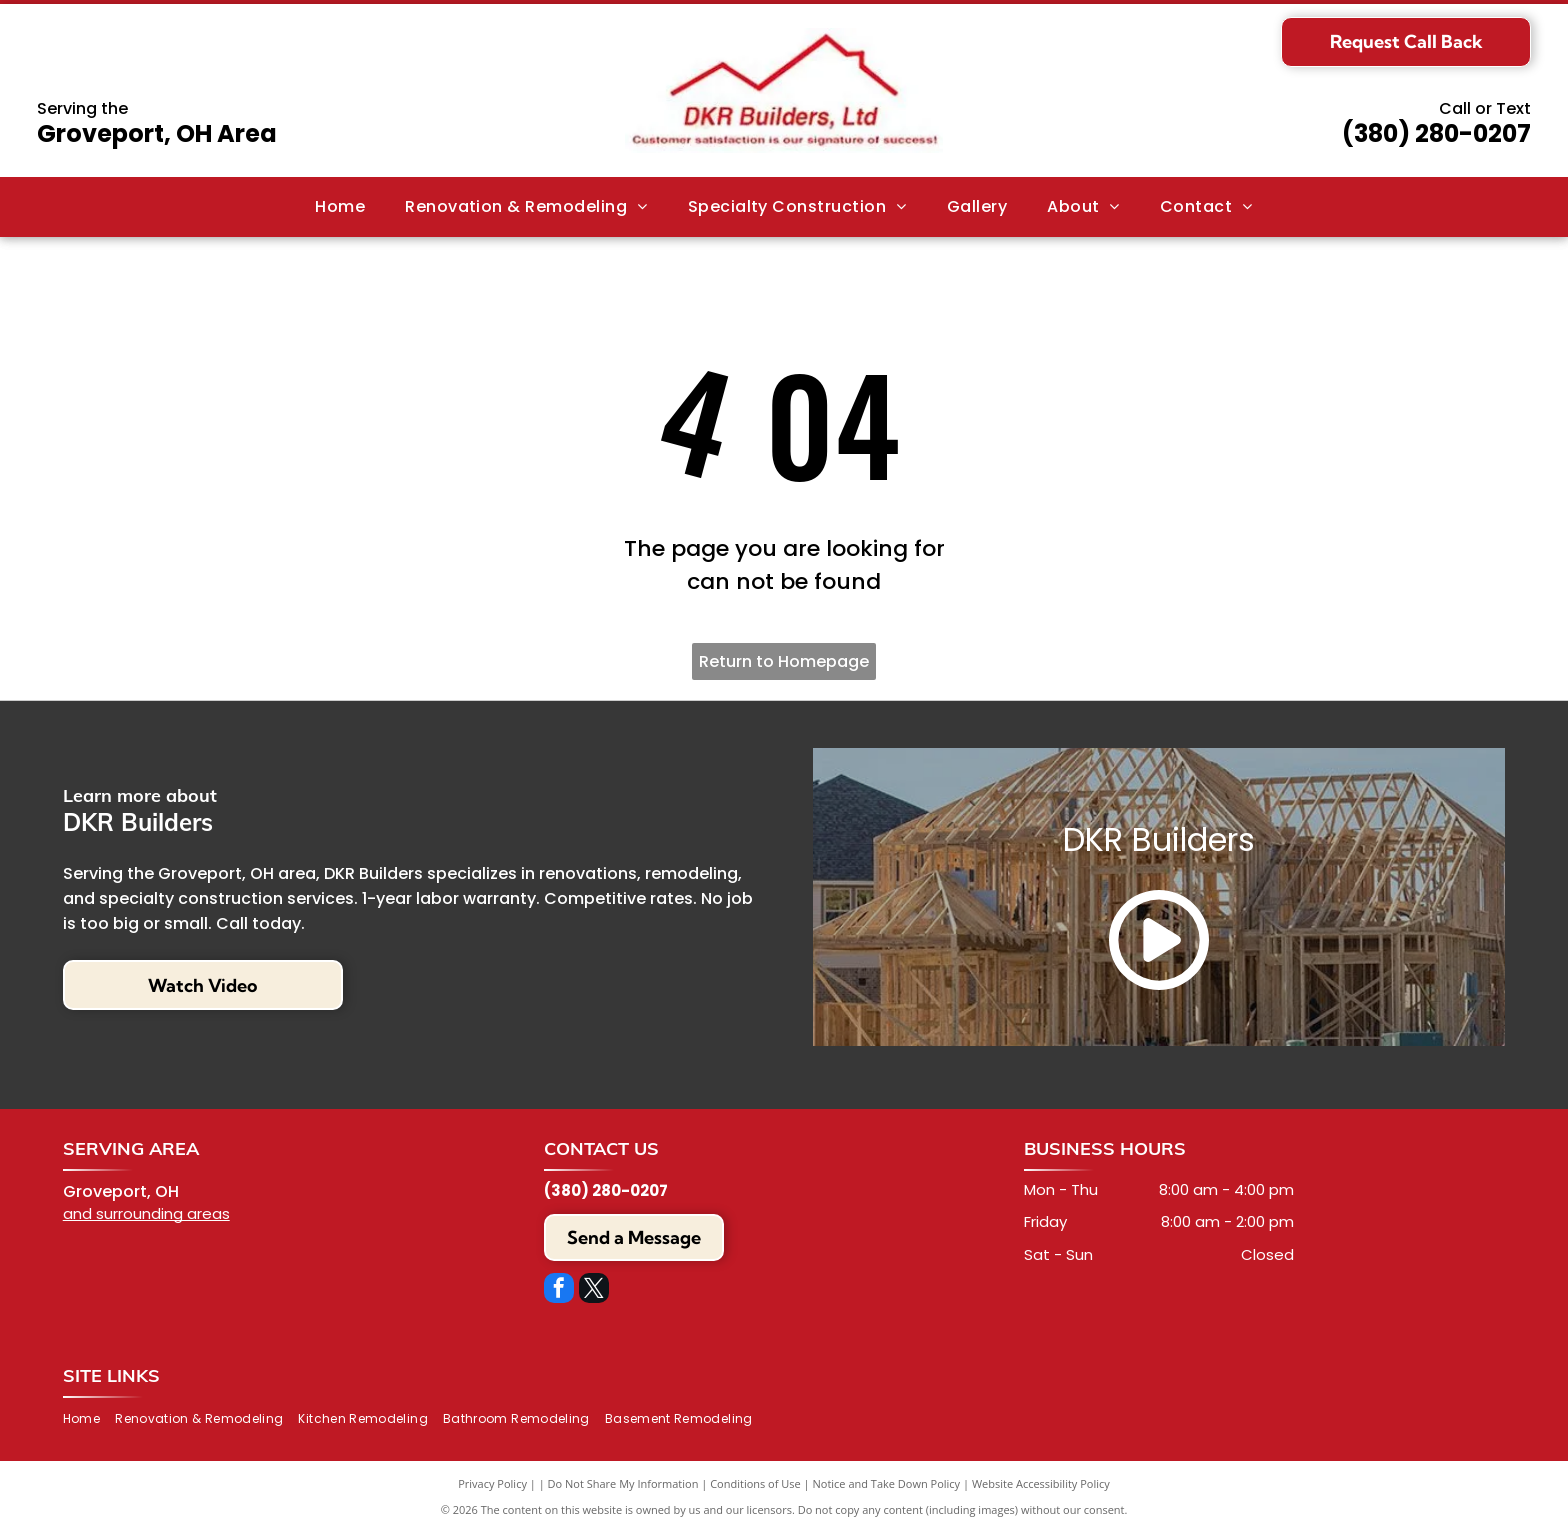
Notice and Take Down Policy (887, 1483)
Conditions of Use (755, 1483)
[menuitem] (340, 207)
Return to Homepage (784, 661)
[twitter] (594, 1290)
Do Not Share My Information (623, 1483)
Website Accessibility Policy (1041, 1483)
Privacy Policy (492, 1483)
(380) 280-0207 (1436, 133)
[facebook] (559, 1290)
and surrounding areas (146, 1213)
